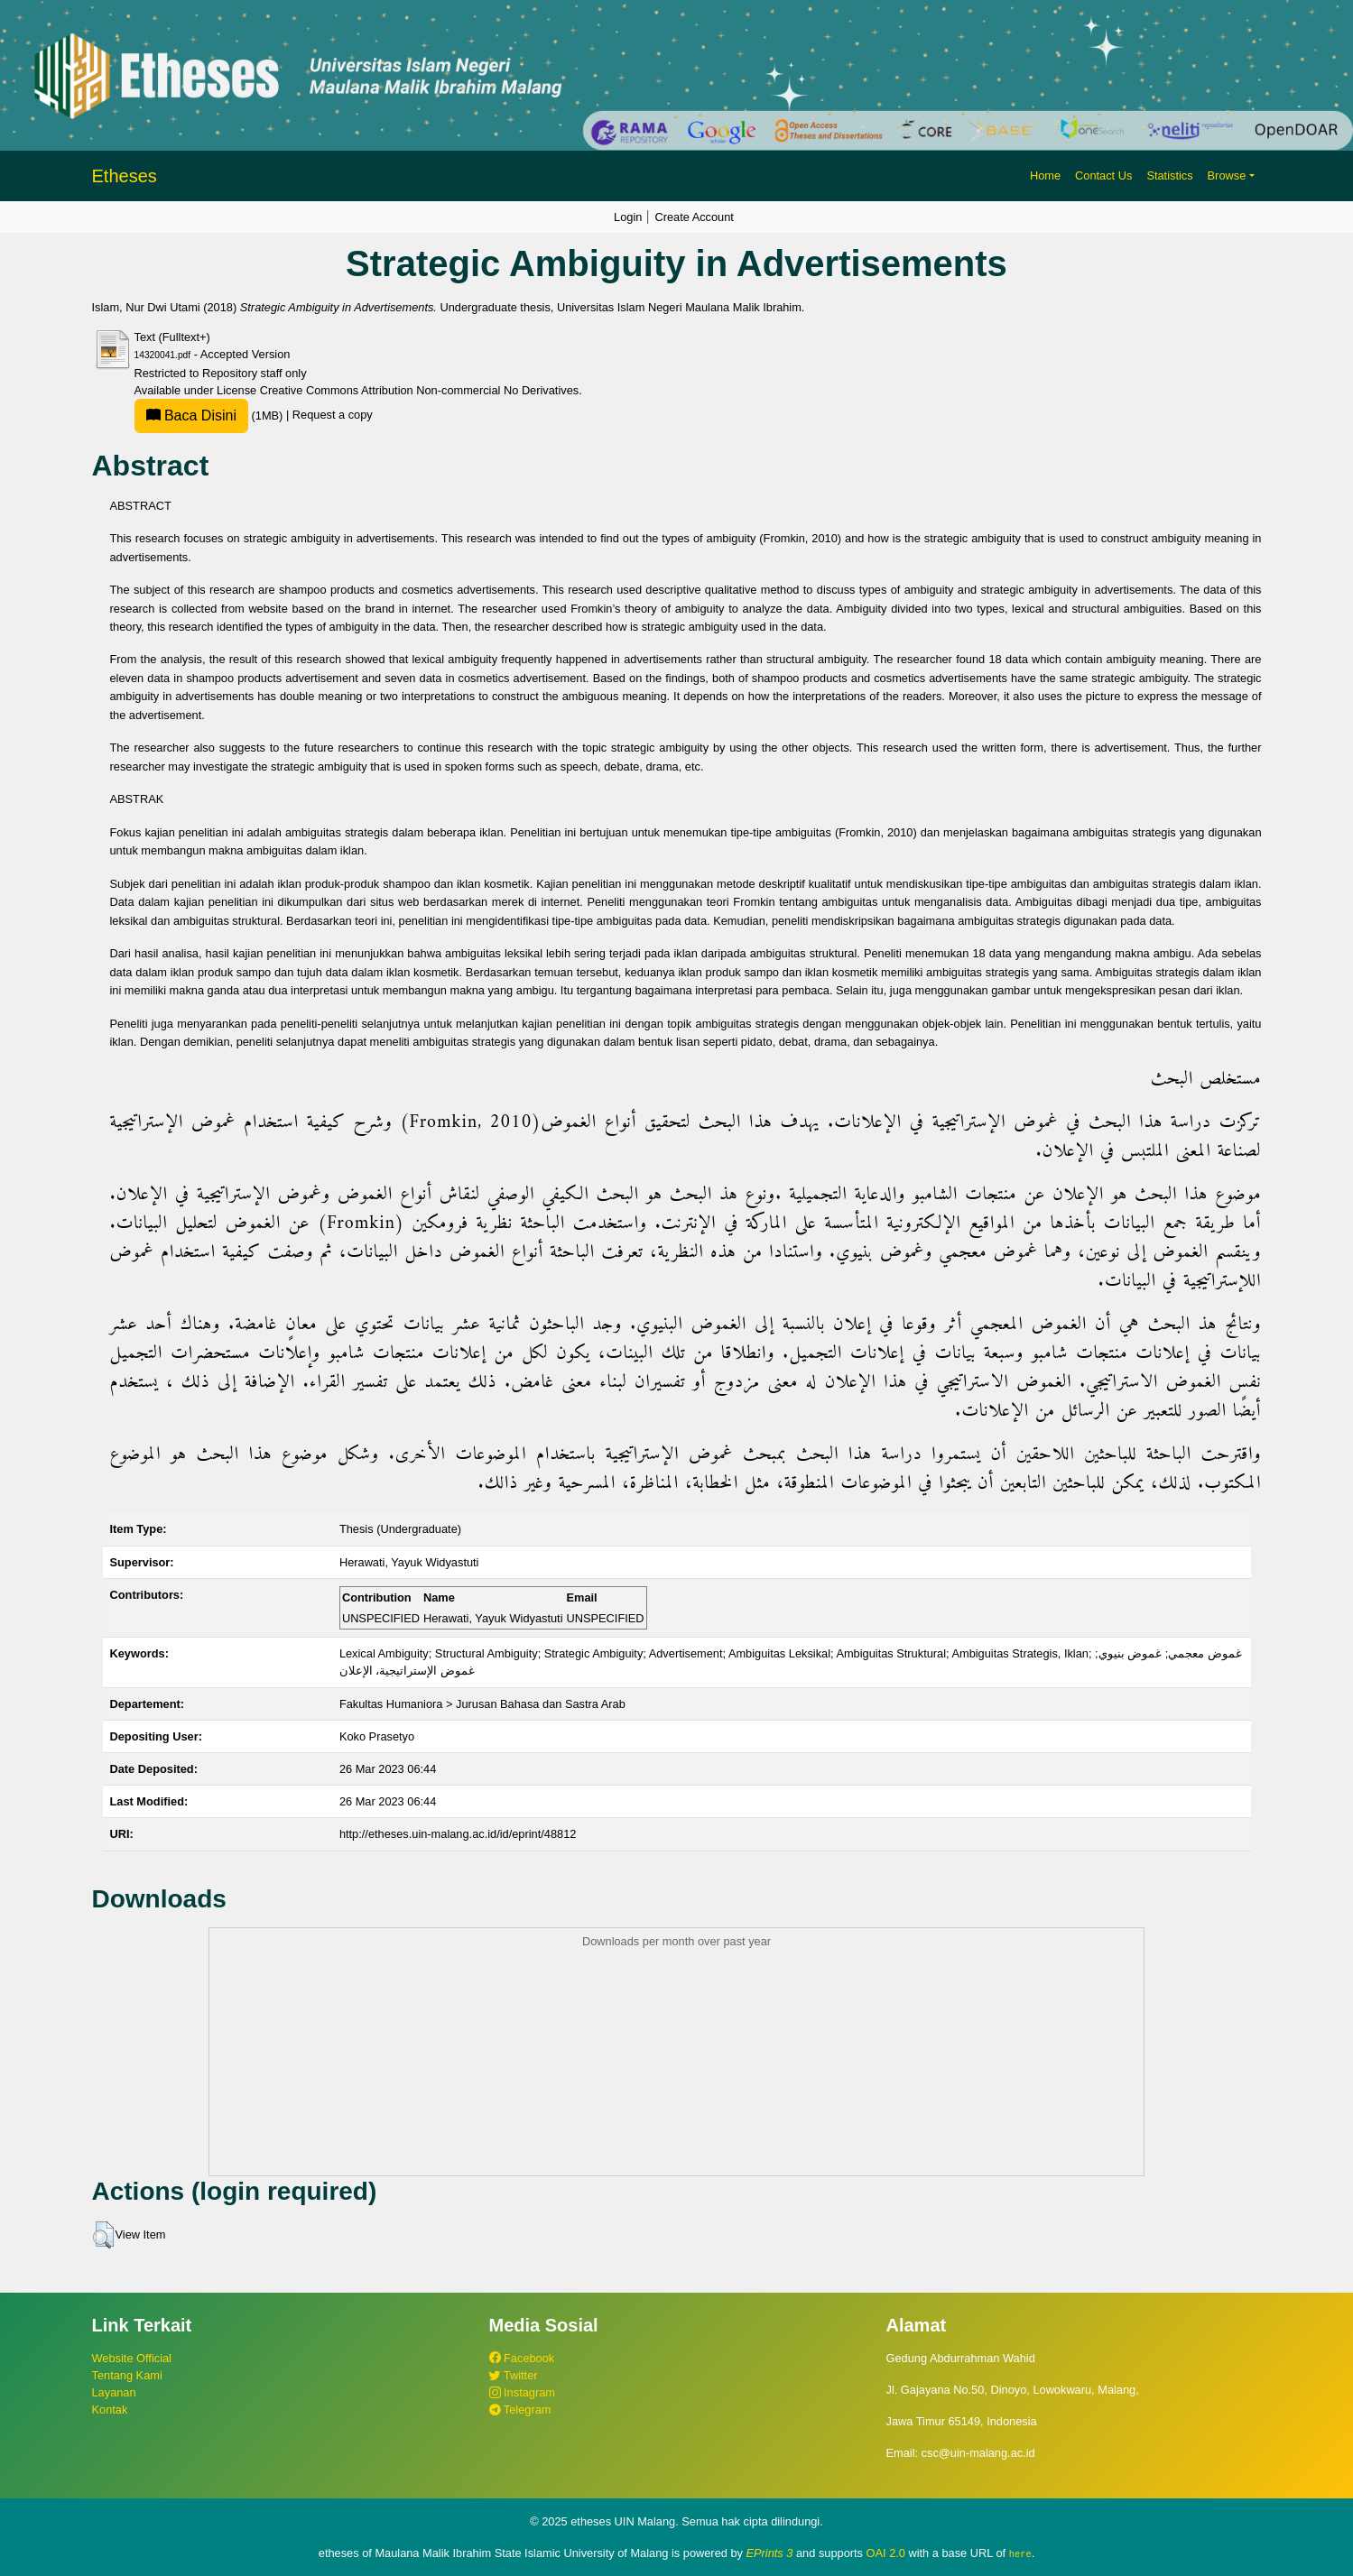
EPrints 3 (769, 2553)
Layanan (114, 2392)
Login (628, 217)
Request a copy (332, 415)
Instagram (522, 2392)
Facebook (522, 2358)
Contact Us (1103, 175)
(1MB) (210, 415)
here (1020, 2553)
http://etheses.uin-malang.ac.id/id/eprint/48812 (458, 1834)
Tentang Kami (127, 2375)
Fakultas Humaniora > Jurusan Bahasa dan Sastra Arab (482, 1704)
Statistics (1169, 175)
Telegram (520, 2409)
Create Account (694, 217)
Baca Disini (191, 415)
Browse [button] (1227, 175)
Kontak (110, 2409)
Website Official (131, 2358)
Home (1045, 175)
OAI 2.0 (885, 2553)
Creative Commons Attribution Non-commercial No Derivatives (419, 390)
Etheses (124, 176)
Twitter (513, 2375)
